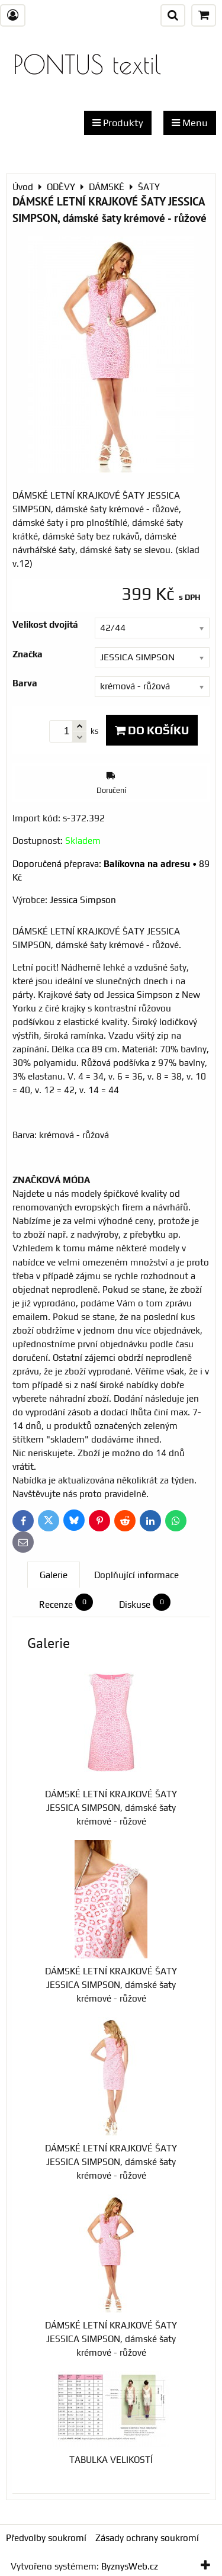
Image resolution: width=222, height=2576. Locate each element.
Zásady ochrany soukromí (147, 2538)
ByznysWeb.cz (129, 2566)
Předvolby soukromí (46, 2538)
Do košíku (152, 730)
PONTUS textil (87, 64)
